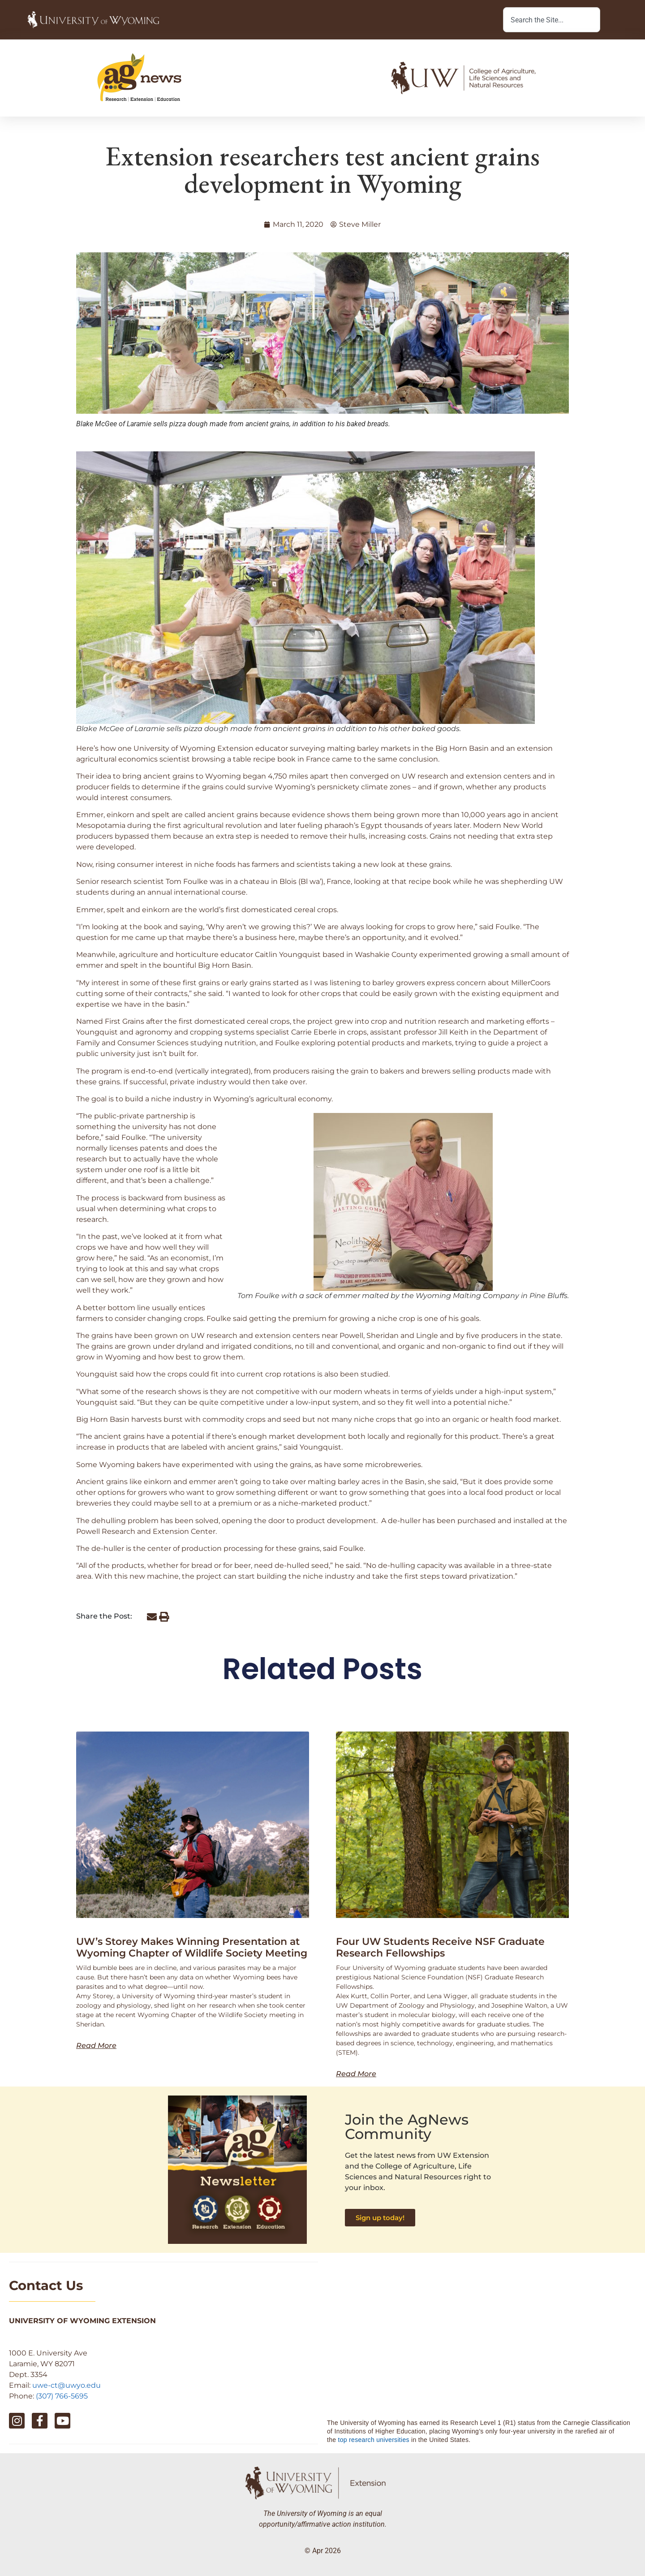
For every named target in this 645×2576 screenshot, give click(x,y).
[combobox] (551, 19)
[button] (152, 1617)
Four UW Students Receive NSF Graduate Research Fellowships (440, 1947)
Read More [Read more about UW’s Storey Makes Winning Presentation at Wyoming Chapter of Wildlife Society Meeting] (96, 2045)
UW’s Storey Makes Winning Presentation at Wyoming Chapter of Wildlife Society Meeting (191, 1947)
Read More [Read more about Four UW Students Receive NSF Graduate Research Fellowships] (356, 2074)
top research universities (373, 2439)
